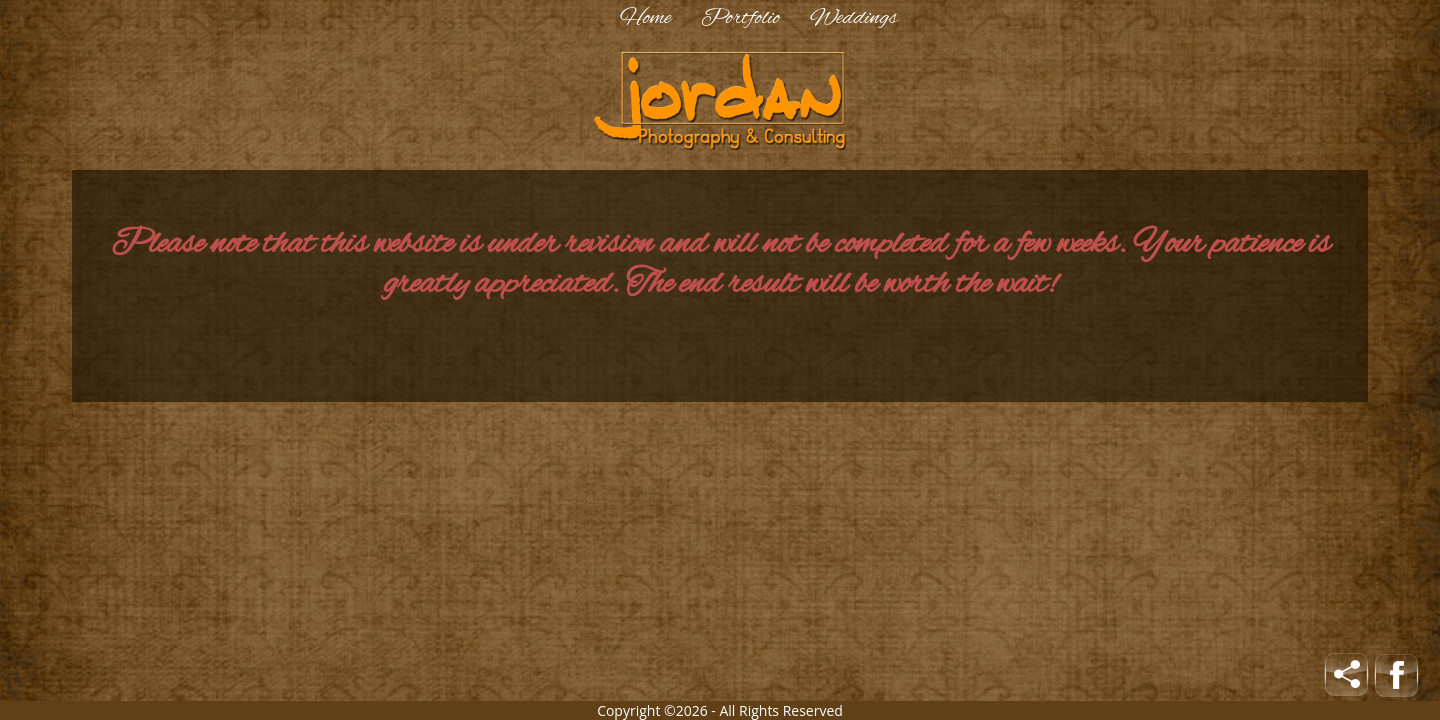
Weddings (854, 18)
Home (645, 18)
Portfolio (740, 18)
